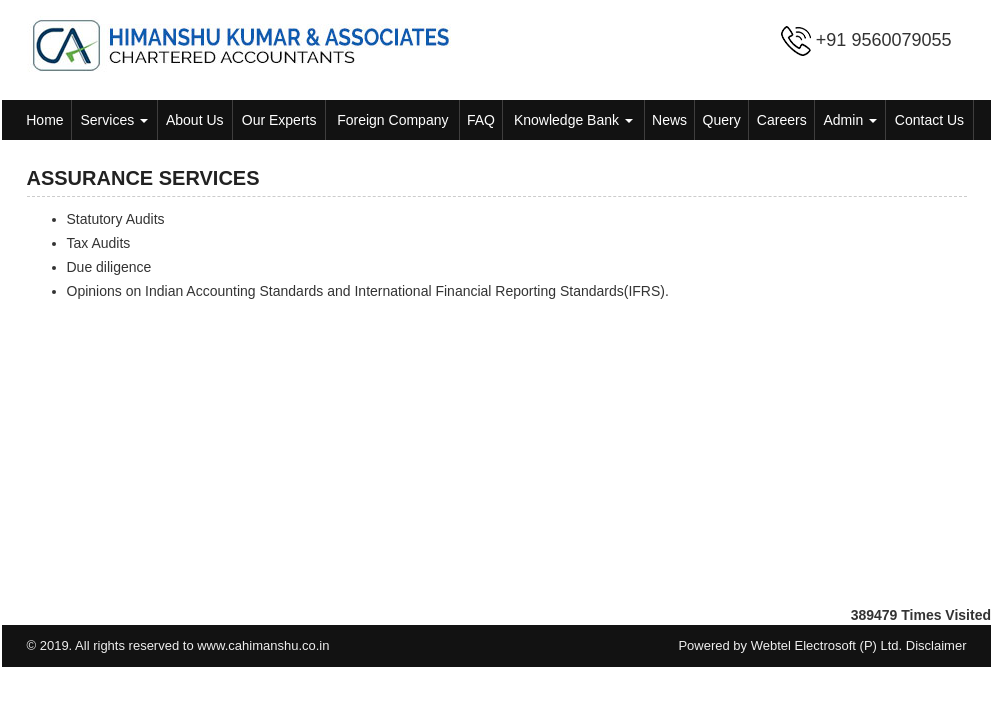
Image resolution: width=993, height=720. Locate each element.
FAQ (481, 120)
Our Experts (279, 120)
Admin (851, 120)
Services (115, 120)
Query (722, 120)
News (669, 120)
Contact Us (929, 120)
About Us (195, 120)
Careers (782, 120)
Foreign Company (392, 120)
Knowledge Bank (573, 120)
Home (44, 120)
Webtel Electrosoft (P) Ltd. (827, 645)
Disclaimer (936, 645)
